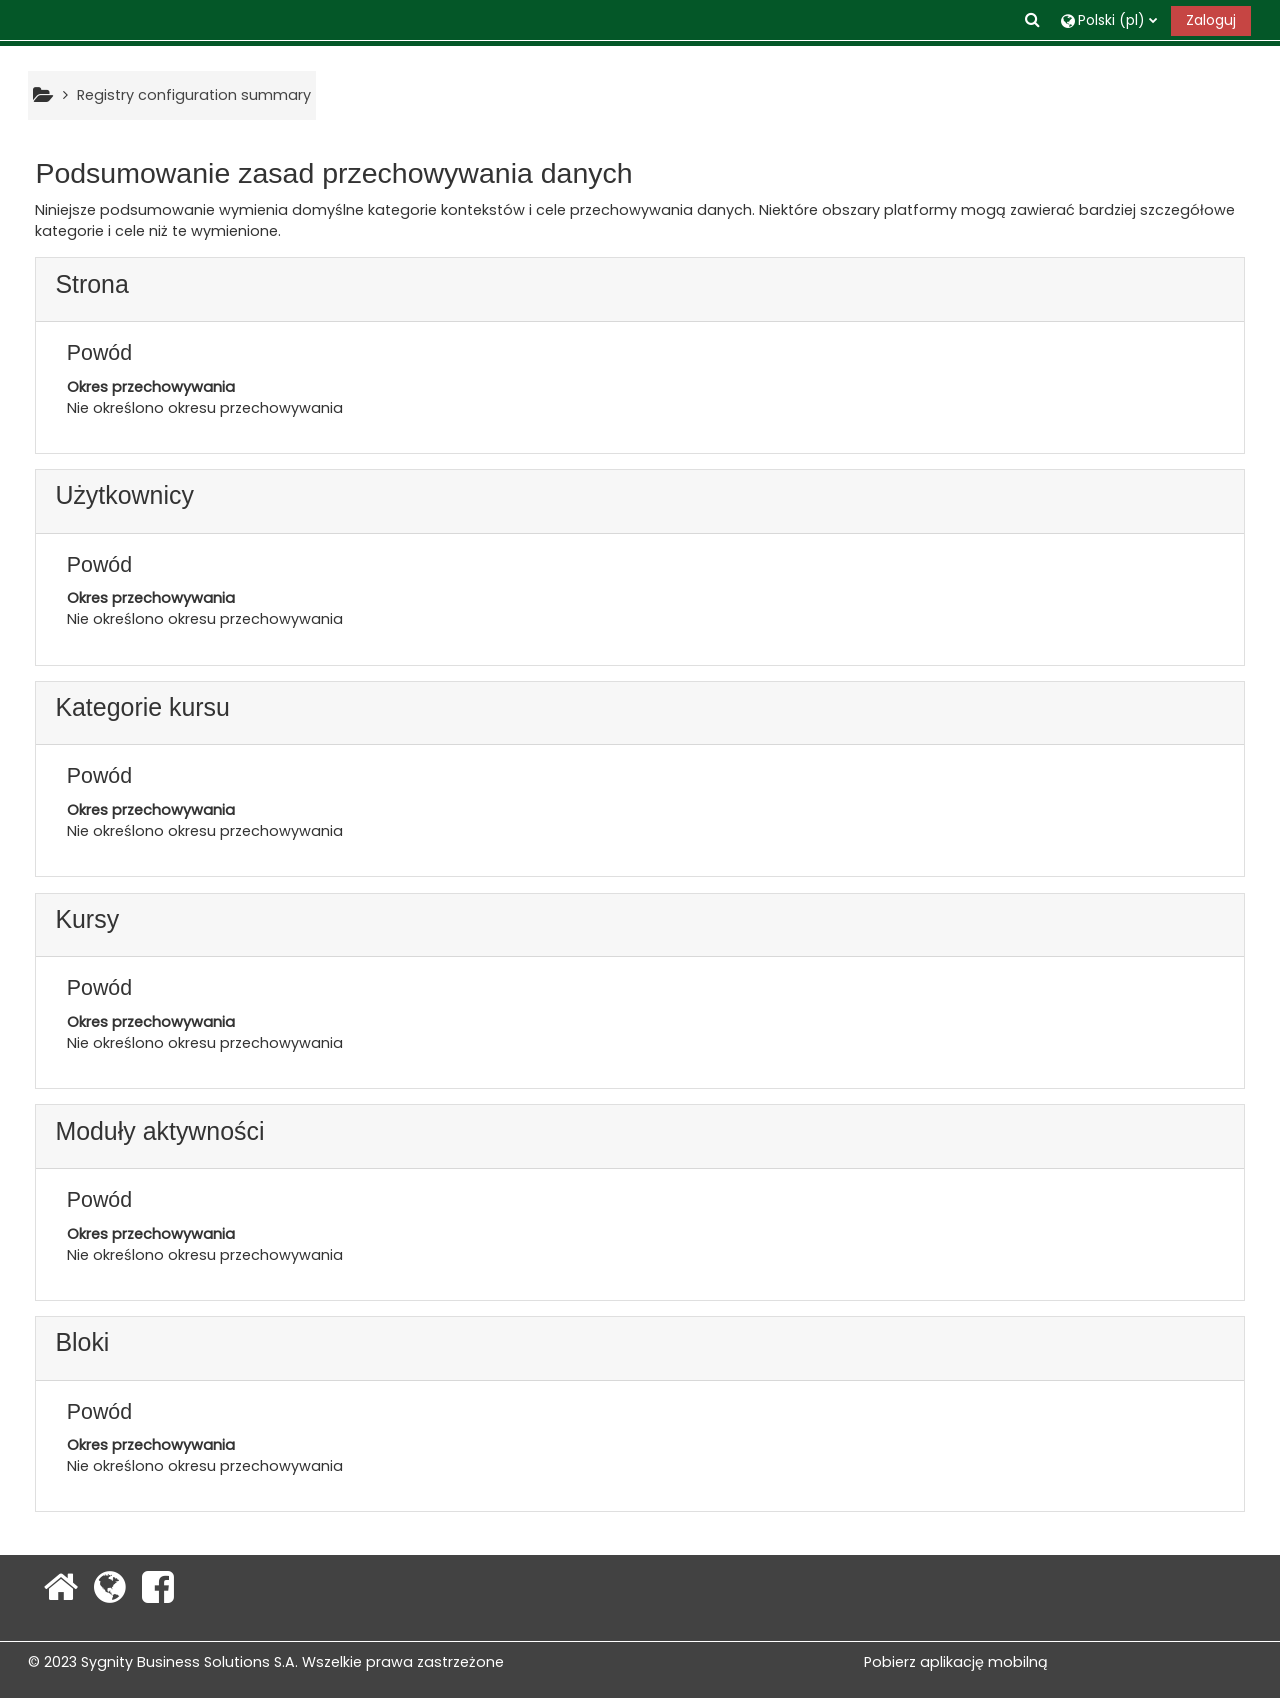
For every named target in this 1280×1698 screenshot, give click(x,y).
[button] (1034, 19)
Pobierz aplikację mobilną (956, 1662)
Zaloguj (1211, 20)
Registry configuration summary (194, 95)
